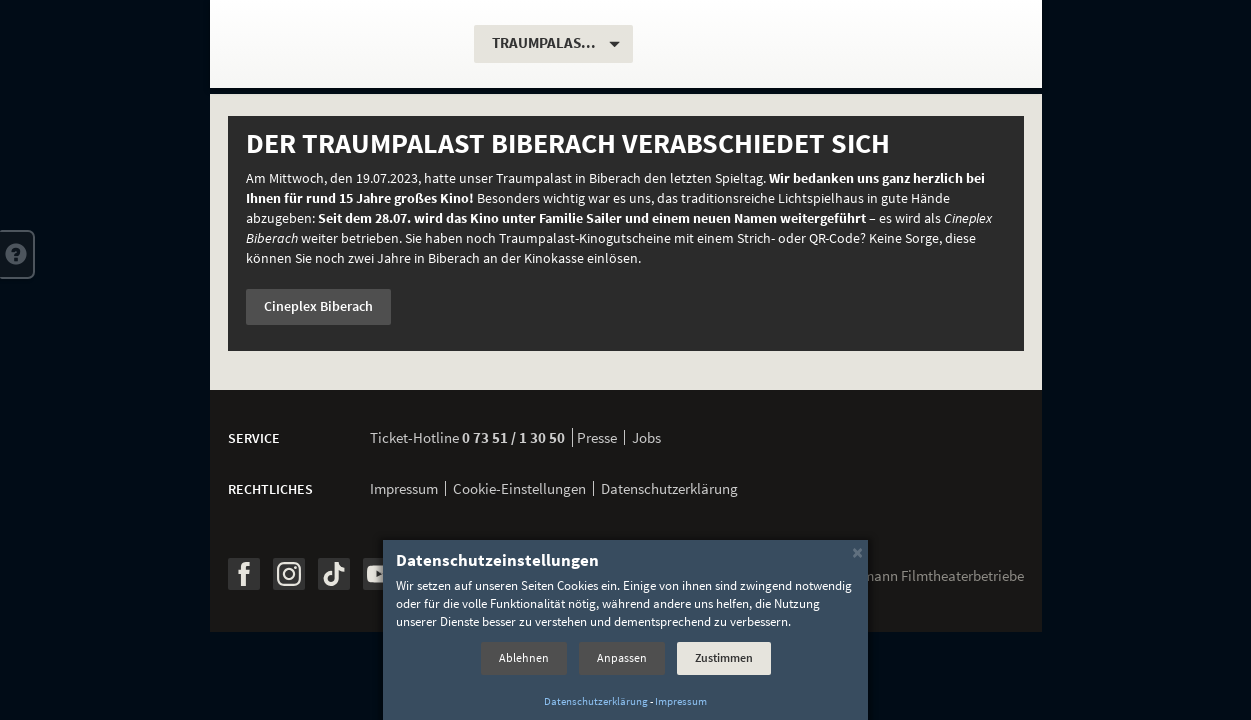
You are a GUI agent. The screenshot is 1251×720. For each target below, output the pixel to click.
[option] (626, 233)
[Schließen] (857, 551)
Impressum (404, 488)
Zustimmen (724, 657)
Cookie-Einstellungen (519, 488)
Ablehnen (524, 657)
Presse (597, 437)
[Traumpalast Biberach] (344, 44)
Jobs (646, 437)
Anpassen (622, 657)
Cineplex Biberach (318, 306)
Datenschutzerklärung (669, 488)
